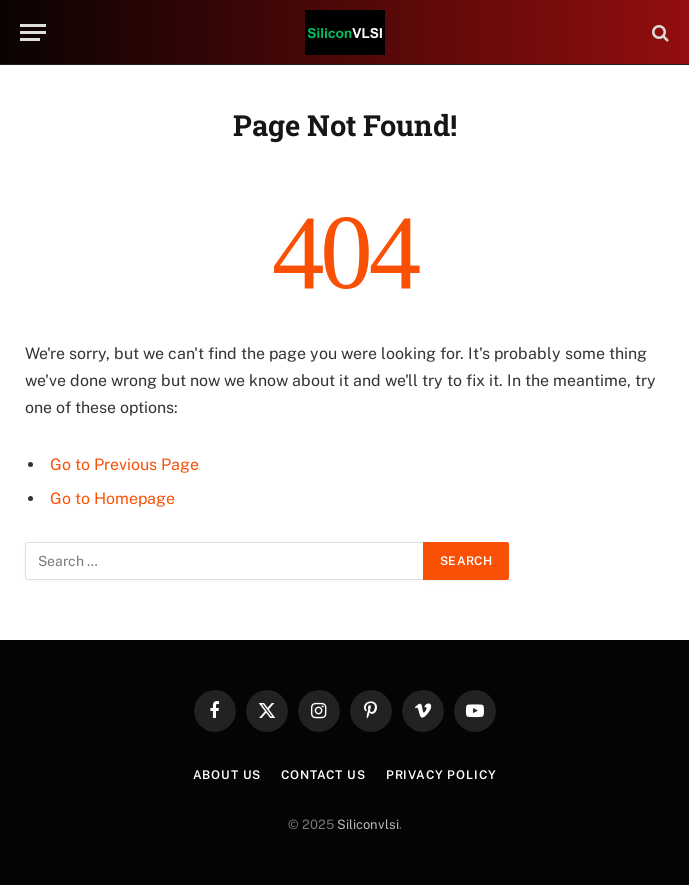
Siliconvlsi (368, 824)
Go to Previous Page (124, 464)
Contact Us (323, 775)
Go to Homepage (112, 498)
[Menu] (33, 32)
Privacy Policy (441, 775)
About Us (227, 775)
